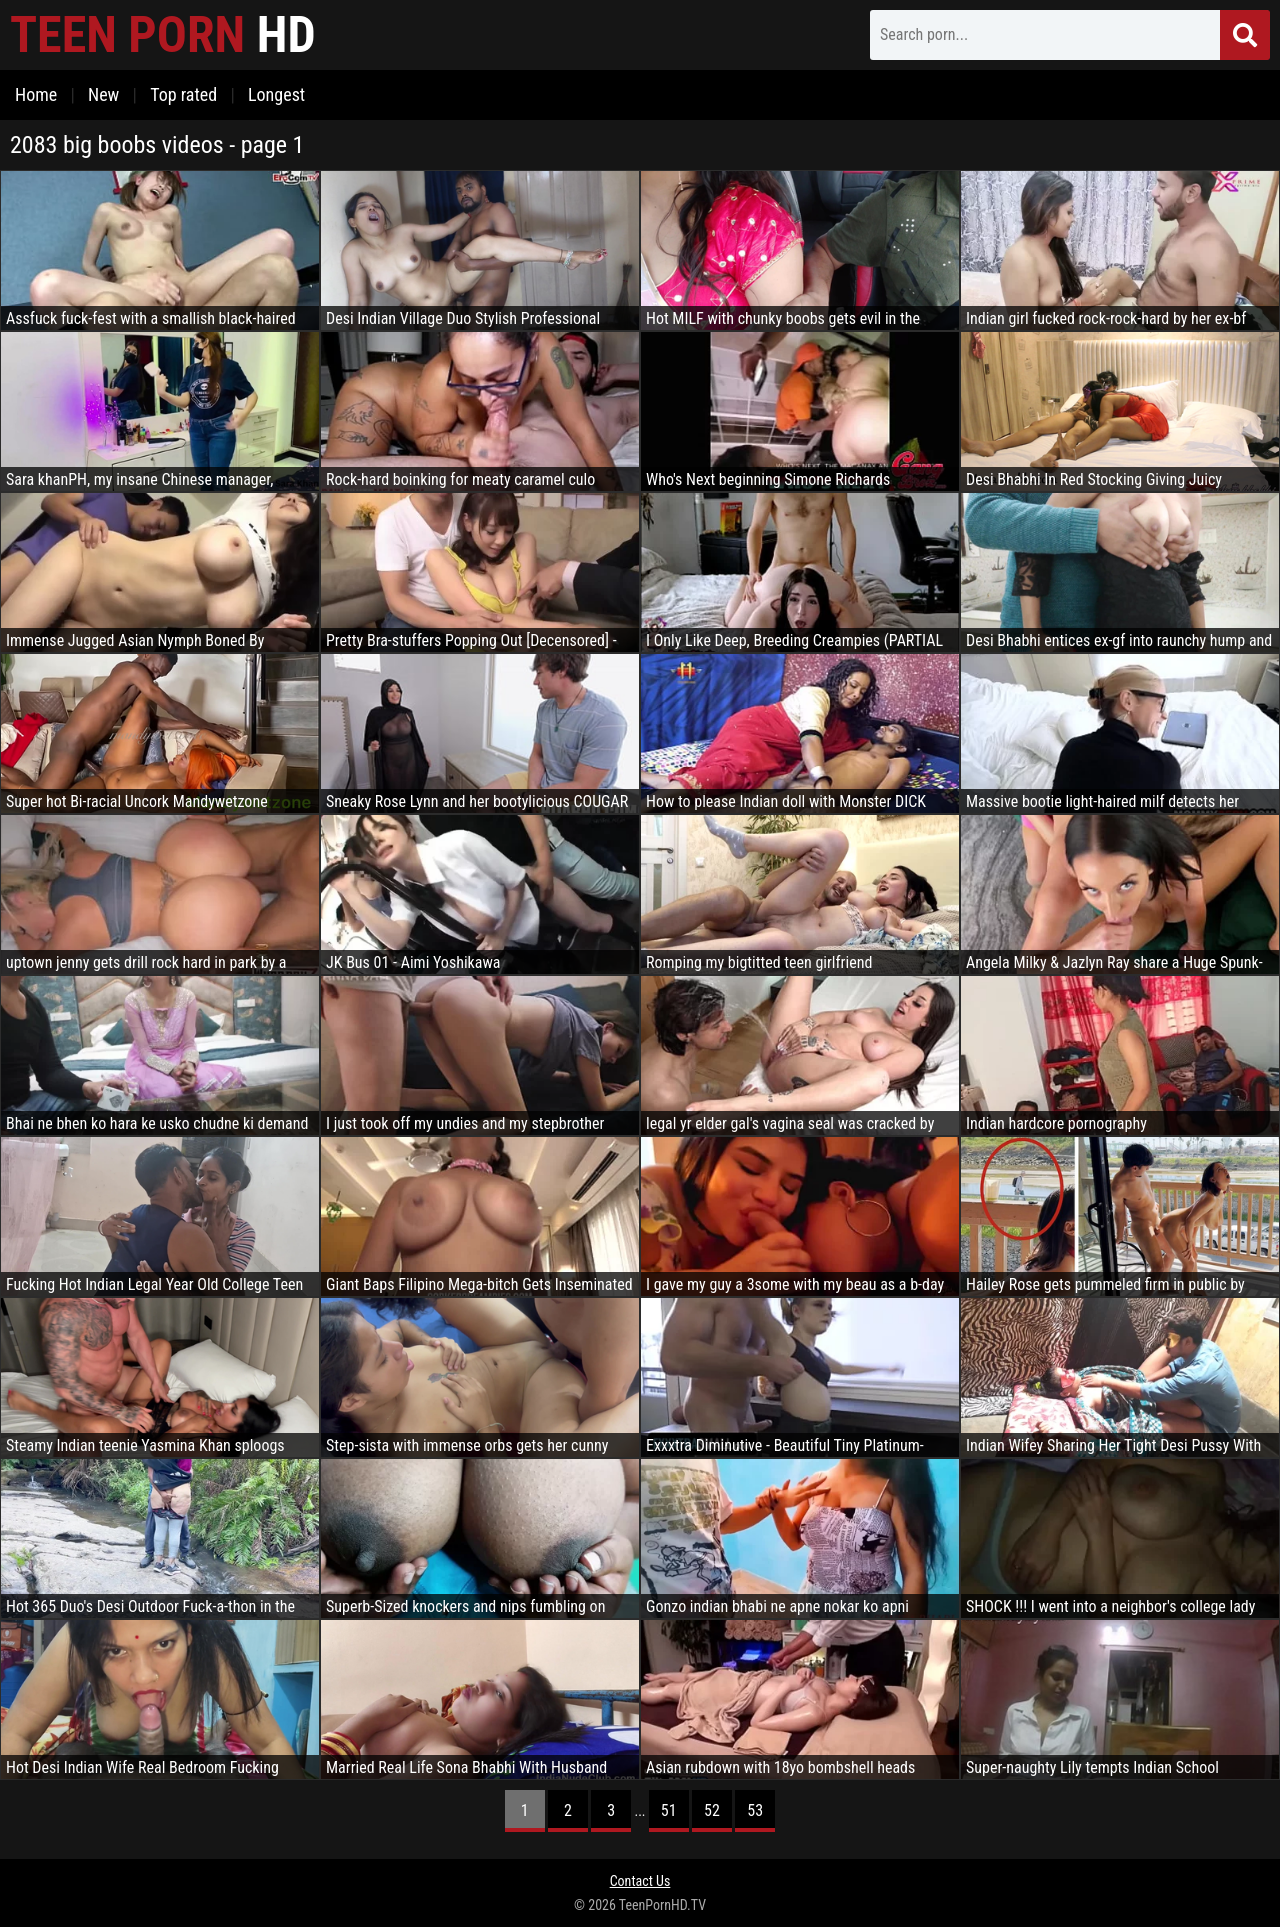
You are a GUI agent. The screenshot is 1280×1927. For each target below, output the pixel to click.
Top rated (183, 94)
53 (755, 1810)
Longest (276, 94)
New (103, 94)
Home (36, 94)
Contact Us (640, 1881)
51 (669, 1810)
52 (712, 1810)
